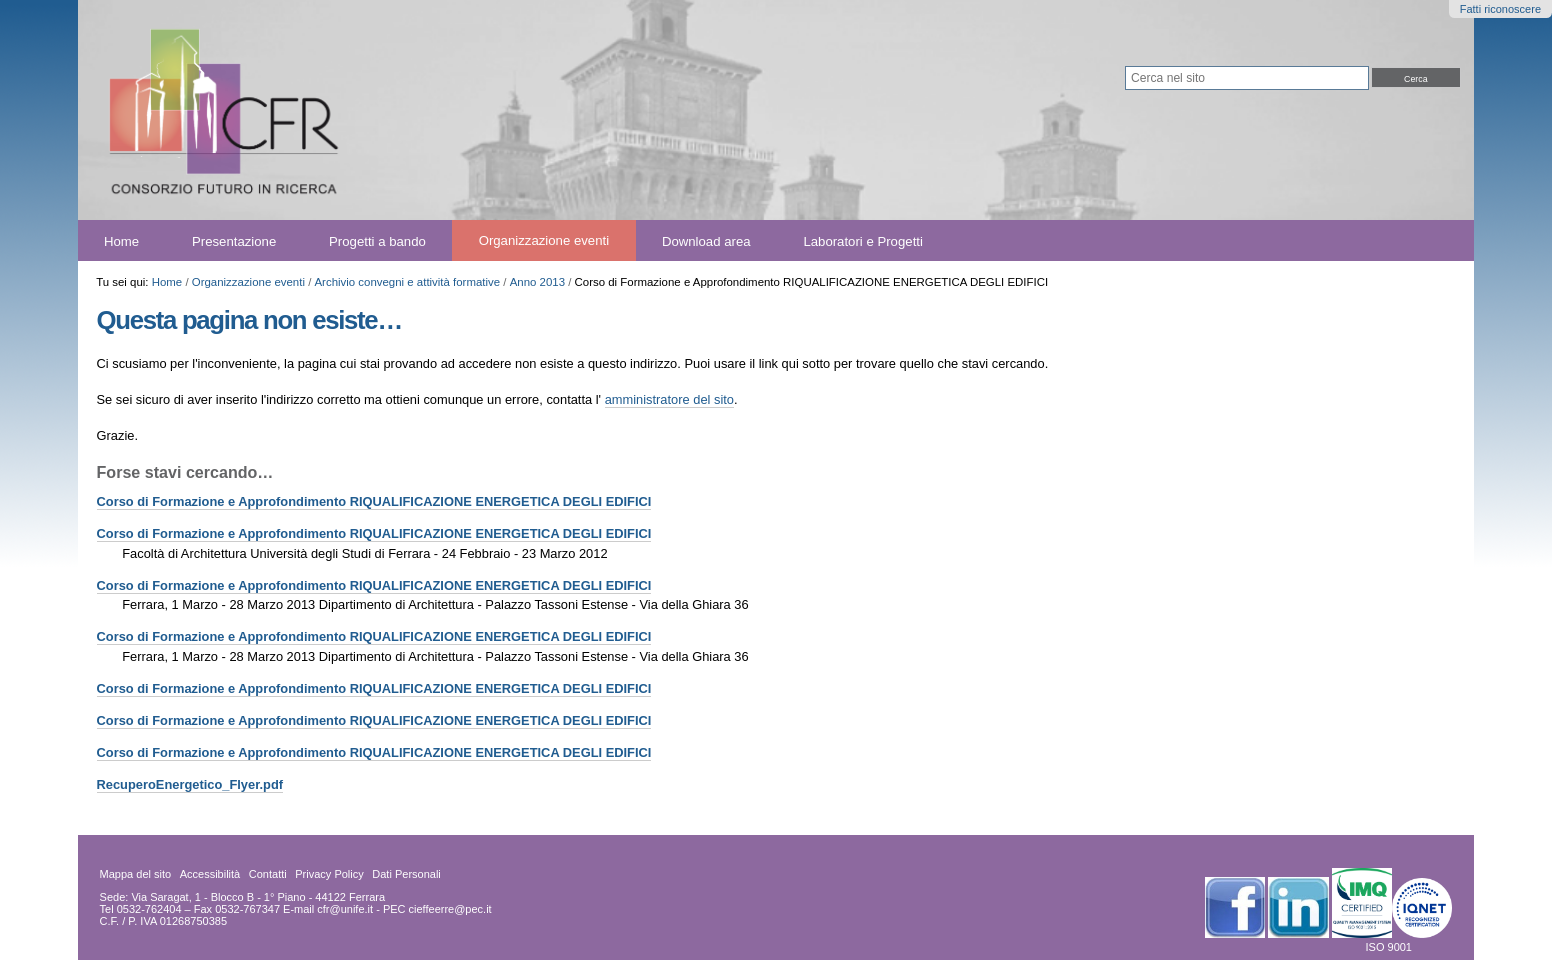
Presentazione (234, 240)
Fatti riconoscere (1500, 9)
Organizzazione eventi (544, 240)
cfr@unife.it (345, 909)
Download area (706, 240)
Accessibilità (210, 874)
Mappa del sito (136, 874)
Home (121, 240)
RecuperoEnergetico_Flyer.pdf (190, 784)
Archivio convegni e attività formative (407, 282)
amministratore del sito (669, 399)
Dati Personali (406, 874)
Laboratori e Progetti (863, 240)
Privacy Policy (329, 874)
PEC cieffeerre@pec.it (437, 909)
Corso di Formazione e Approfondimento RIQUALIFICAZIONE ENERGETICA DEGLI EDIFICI (374, 501)
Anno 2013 (537, 282)
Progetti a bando (377, 240)
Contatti (268, 874)
